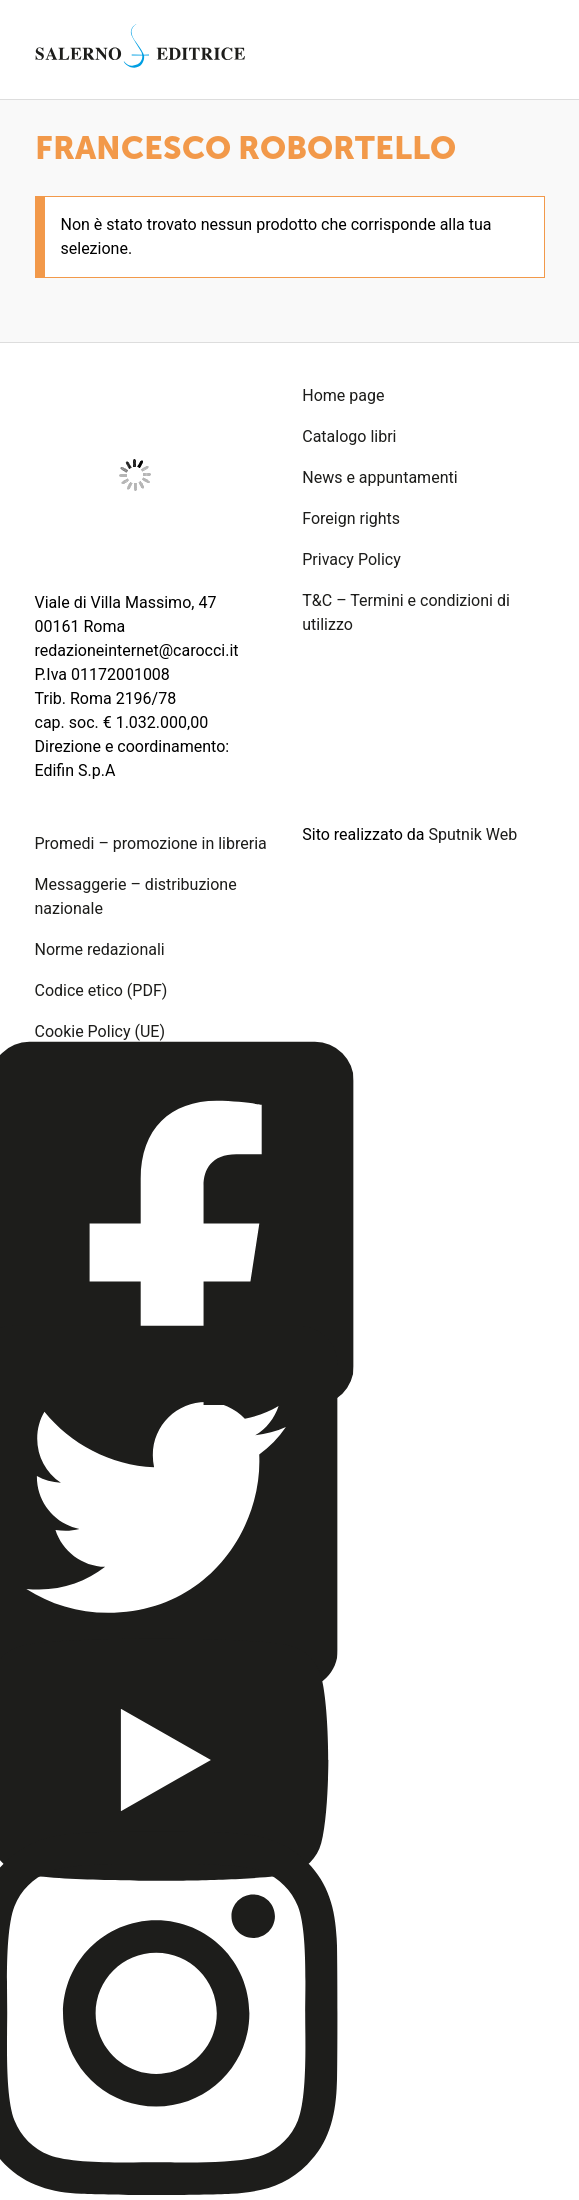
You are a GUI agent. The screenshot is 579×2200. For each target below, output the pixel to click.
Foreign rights (351, 518)
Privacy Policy (351, 559)
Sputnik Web (473, 834)
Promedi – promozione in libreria (151, 843)
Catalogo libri (349, 436)
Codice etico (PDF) (101, 990)
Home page (343, 395)
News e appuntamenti (379, 477)
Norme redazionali (100, 949)
